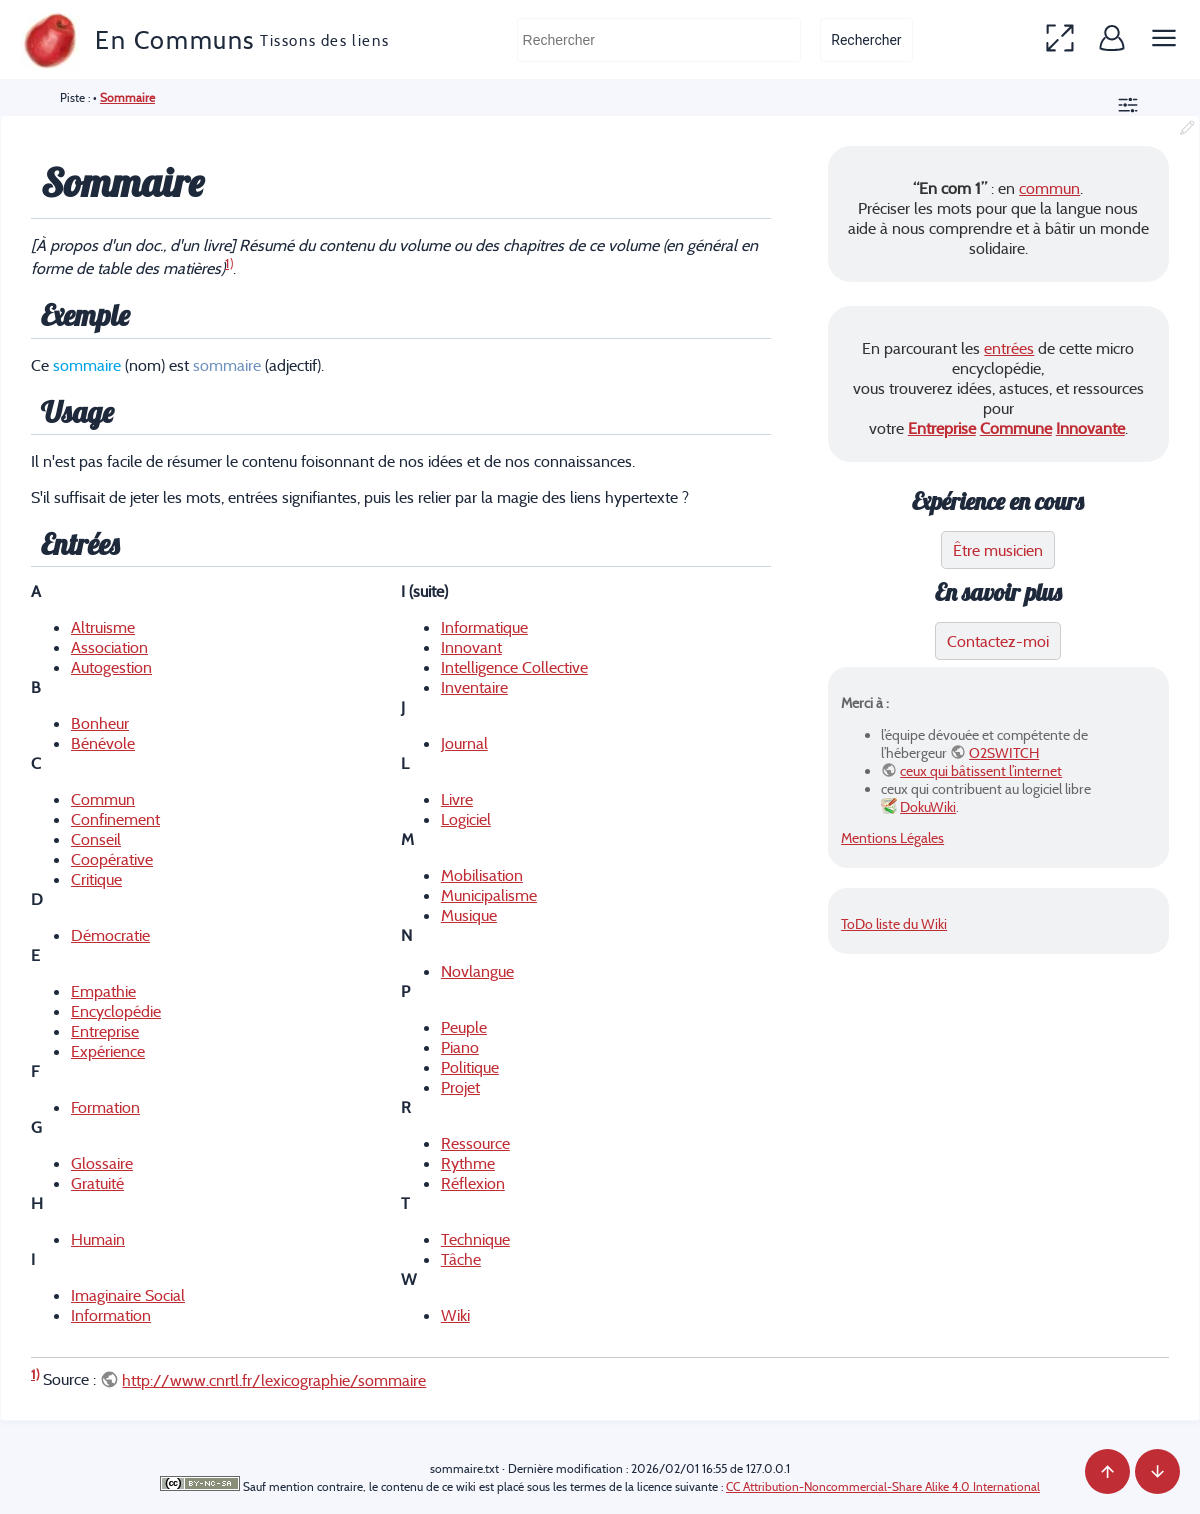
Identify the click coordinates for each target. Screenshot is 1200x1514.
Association (109, 647)
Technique (475, 1239)
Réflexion (473, 1183)
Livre (457, 799)
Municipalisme (489, 895)
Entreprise (105, 1031)
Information (111, 1315)
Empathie (103, 991)
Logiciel (466, 819)
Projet (460, 1087)
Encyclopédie (116, 1011)
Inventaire (474, 687)
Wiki (455, 1315)
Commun (103, 799)
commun (1049, 188)
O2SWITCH (1004, 753)
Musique (469, 915)
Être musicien (998, 550)
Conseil (96, 839)
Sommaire (127, 97)
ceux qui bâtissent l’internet (981, 771)
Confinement (115, 819)
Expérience (108, 1051)
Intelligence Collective (514, 667)
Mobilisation (482, 875)
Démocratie (110, 935)
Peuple (464, 1027)
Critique (96, 879)
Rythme (468, 1163)
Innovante (1090, 428)
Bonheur (100, 723)
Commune (1016, 428)
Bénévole (103, 743)
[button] (1060, 40)
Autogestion (111, 667)
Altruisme (103, 627)
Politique (470, 1067)
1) (229, 263)
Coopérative (112, 859)
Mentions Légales (892, 838)
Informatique (484, 627)
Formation (105, 1107)
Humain (98, 1239)
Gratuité (97, 1183)
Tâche (461, 1259)
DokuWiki (928, 807)
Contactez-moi (998, 641)
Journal (464, 743)
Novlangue (477, 971)
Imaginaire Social (128, 1295)
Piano (460, 1047)
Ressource (475, 1143)
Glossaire (102, 1163)
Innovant (471, 647)
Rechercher (866, 40)
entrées (1009, 348)
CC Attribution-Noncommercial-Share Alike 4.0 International (883, 1486)
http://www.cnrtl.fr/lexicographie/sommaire (274, 1380)
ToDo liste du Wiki (894, 924)
